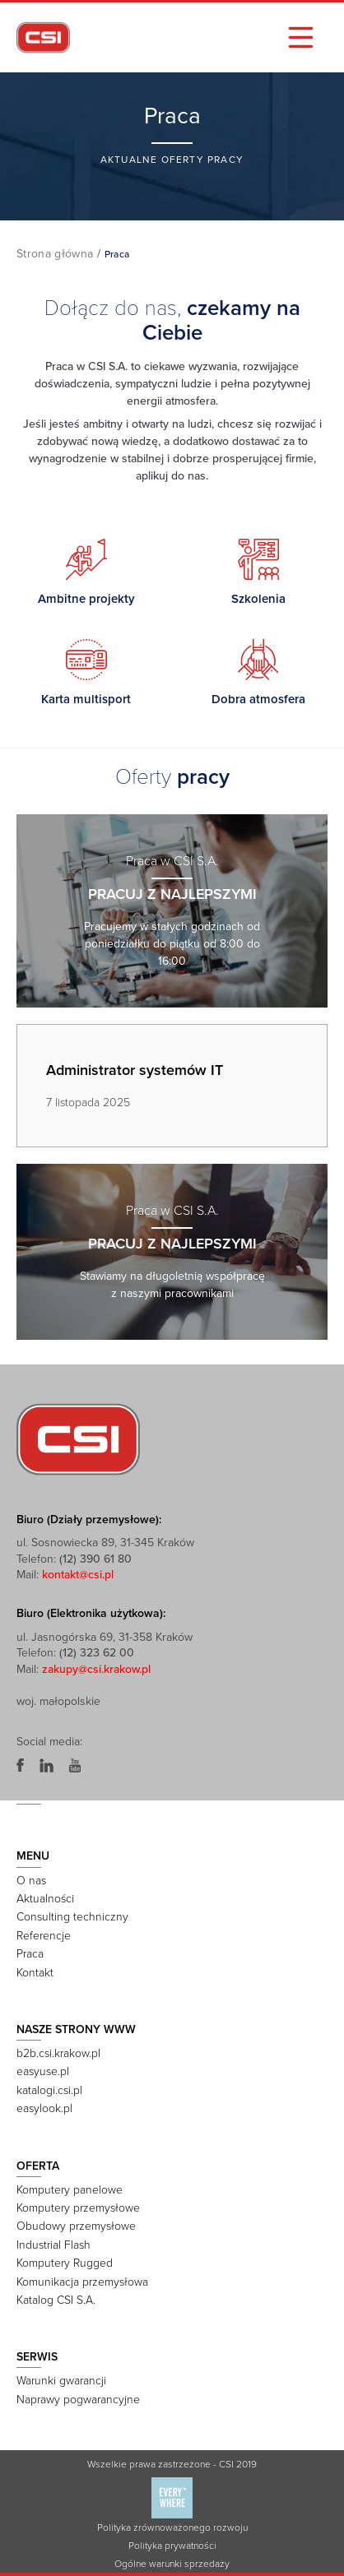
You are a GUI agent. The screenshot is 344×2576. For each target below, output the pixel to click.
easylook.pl (44, 2108)
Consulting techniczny (72, 1917)
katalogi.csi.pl (49, 2090)
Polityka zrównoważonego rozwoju (172, 2527)
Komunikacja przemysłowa (82, 2282)
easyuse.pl (42, 2071)
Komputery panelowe (69, 2190)
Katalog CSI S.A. (55, 2300)
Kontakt (34, 1973)
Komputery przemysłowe (78, 2208)
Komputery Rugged (64, 2263)
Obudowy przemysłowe (76, 2226)
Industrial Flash (53, 2245)
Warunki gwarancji (61, 2381)
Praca (30, 1954)
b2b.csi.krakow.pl (58, 2053)
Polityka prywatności (172, 2545)
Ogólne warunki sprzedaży (172, 2563)
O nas (31, 1881)
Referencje (43, 1936)
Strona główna (55, 254)
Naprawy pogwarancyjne (78, 2400)
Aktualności (45, 1899)
